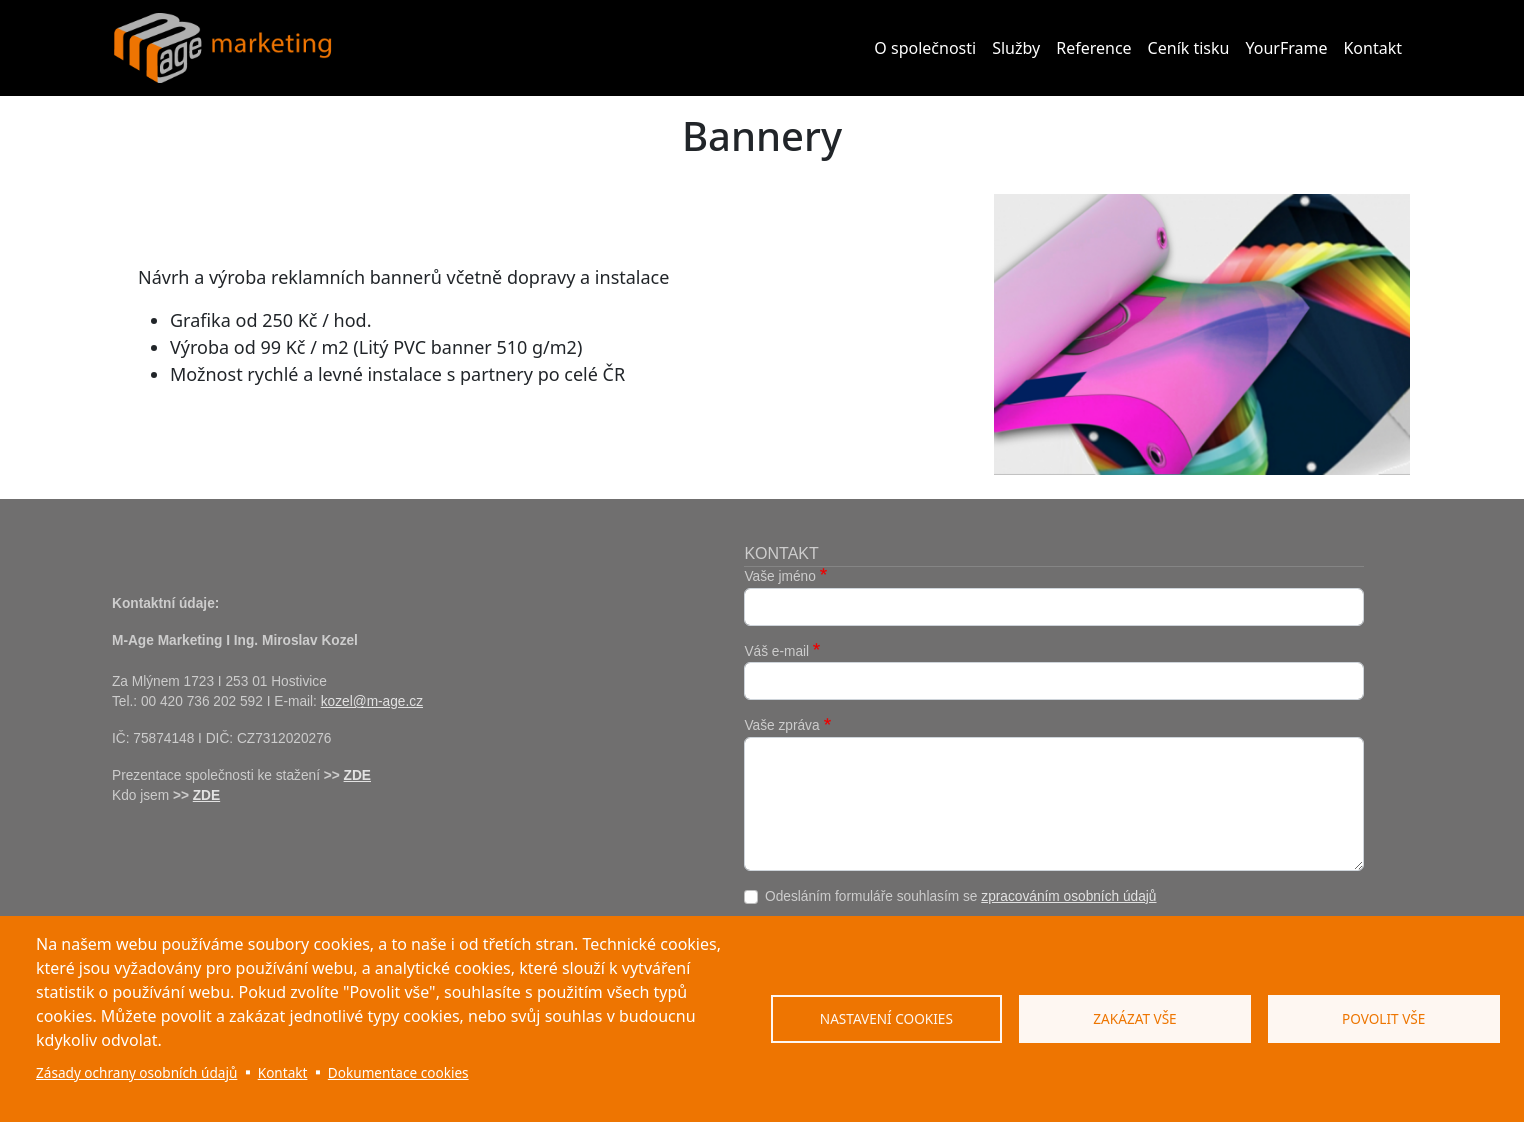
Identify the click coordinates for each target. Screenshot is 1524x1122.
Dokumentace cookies (398, 1072)
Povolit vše (1383, 1018)
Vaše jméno (779, 576)
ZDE (357, 775)
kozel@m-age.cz (372, 701)
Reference (1093, 48)
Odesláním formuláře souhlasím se (961, 896)
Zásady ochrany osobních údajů (136, 1072)
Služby (1016, 48)
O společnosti (925, 48)
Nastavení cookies (886, 1018)
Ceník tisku (1189, 48)
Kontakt (1372, 48)
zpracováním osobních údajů (1068, 896)
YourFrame (1286, 48)
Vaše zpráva (781, 725)
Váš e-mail (776, 651)
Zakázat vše (1134, 1018)
